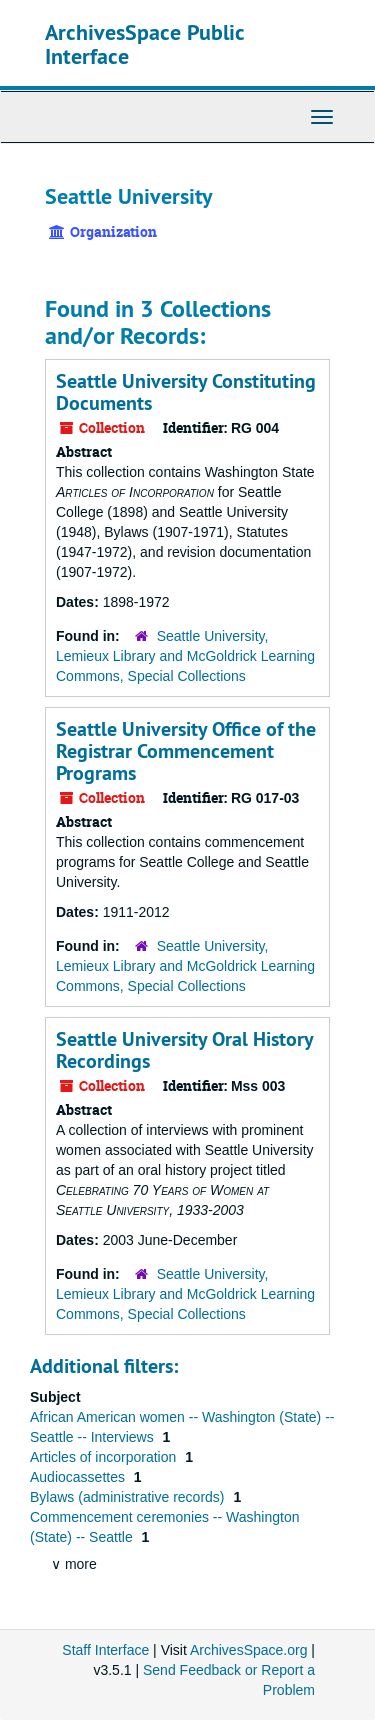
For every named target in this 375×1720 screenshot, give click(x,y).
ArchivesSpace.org (249, 1650)
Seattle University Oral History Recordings (184, 1050)
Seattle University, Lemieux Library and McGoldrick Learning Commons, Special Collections (185, 656)
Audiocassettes (79, 1477)
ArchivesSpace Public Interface (144, 44)
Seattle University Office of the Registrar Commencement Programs (186, 751)
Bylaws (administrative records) (129, 1497)
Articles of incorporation (105, 1457)
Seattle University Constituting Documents (186, 392)
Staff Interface (105, 1650)
